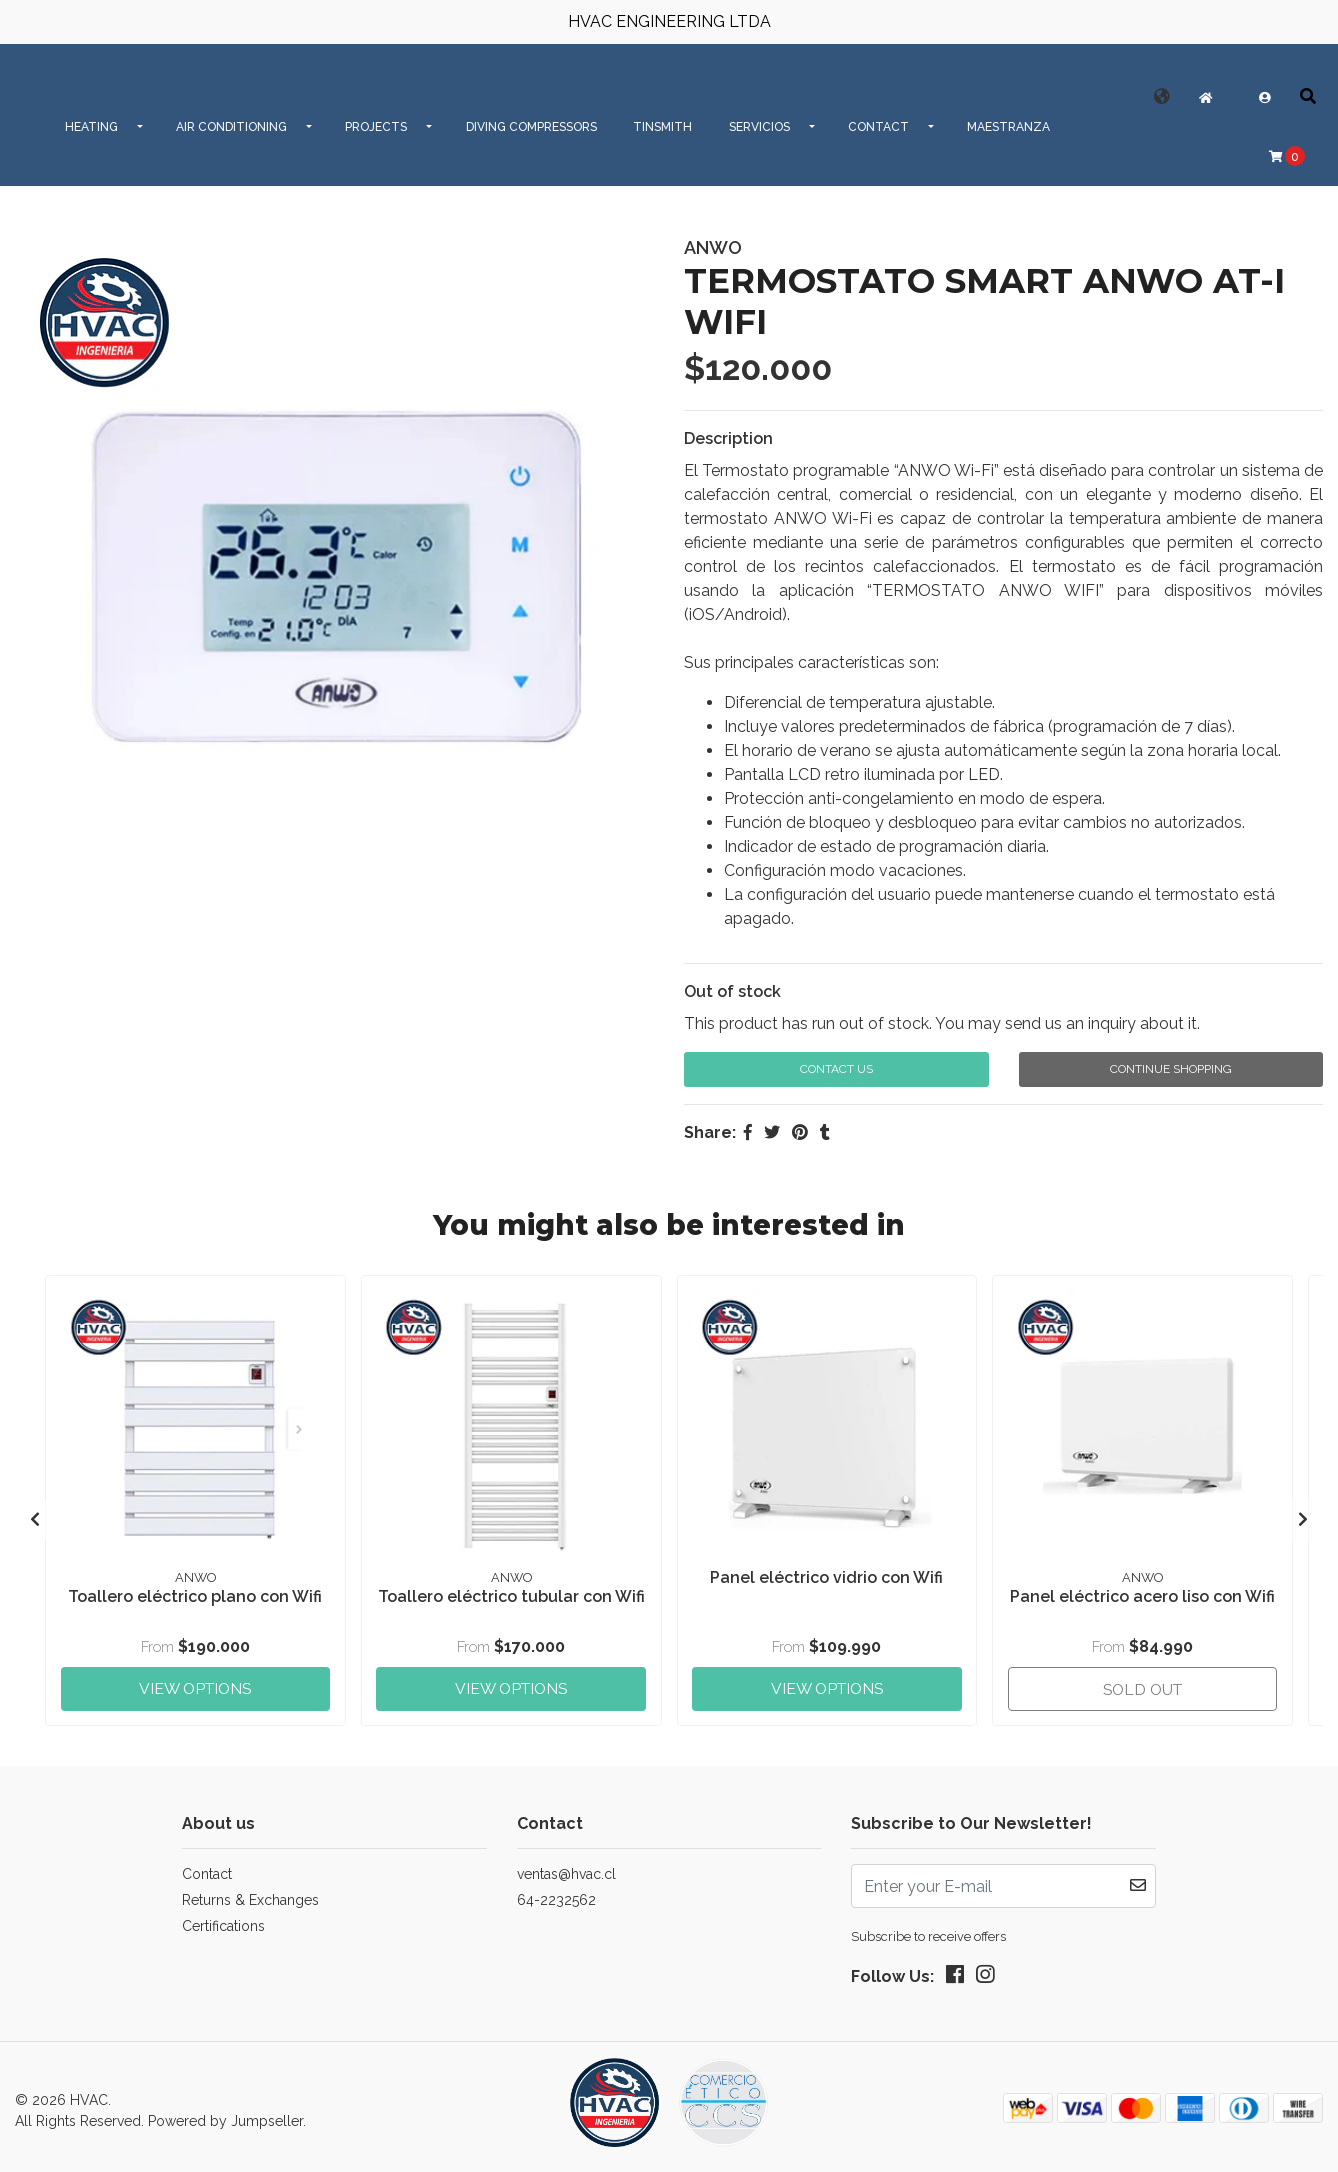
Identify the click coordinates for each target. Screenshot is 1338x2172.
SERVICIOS (759, 127)
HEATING (91, 127)
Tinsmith (662, 127)
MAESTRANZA (1008, 127)
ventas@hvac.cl (566, 1866)
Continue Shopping (1171, 1069)
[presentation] (35, 1516)
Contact (207, 1866)
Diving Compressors (531, 127)
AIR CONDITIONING (231, 127)
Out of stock (732, 991)
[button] (1162, 96)
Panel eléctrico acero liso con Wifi (1142, 1593)
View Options (195, 1678)
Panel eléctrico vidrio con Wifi (826, 1574)
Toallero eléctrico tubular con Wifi (511, 1603)
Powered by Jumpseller (225, 2113)
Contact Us (836, 1069)
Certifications (223, 1918)
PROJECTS (376, 127)
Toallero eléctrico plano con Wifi (195, 1593)
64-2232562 (556, 1892)
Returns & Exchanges (250, 1892)
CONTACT (878, 127)
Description (728, 438)
